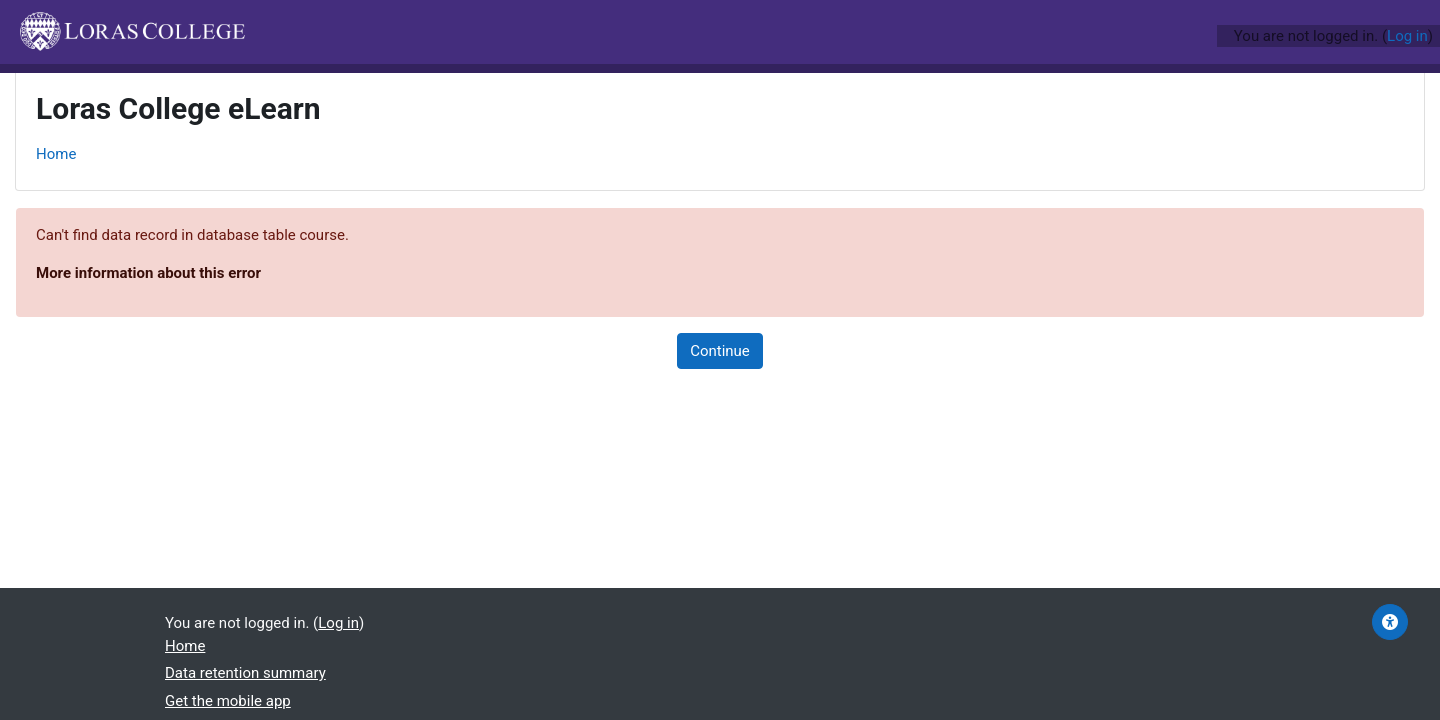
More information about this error (148, 273)
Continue (720, 351)
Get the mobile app (228, 701)
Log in (1407, 36)
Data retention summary (245, 673)
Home (56, 154)
